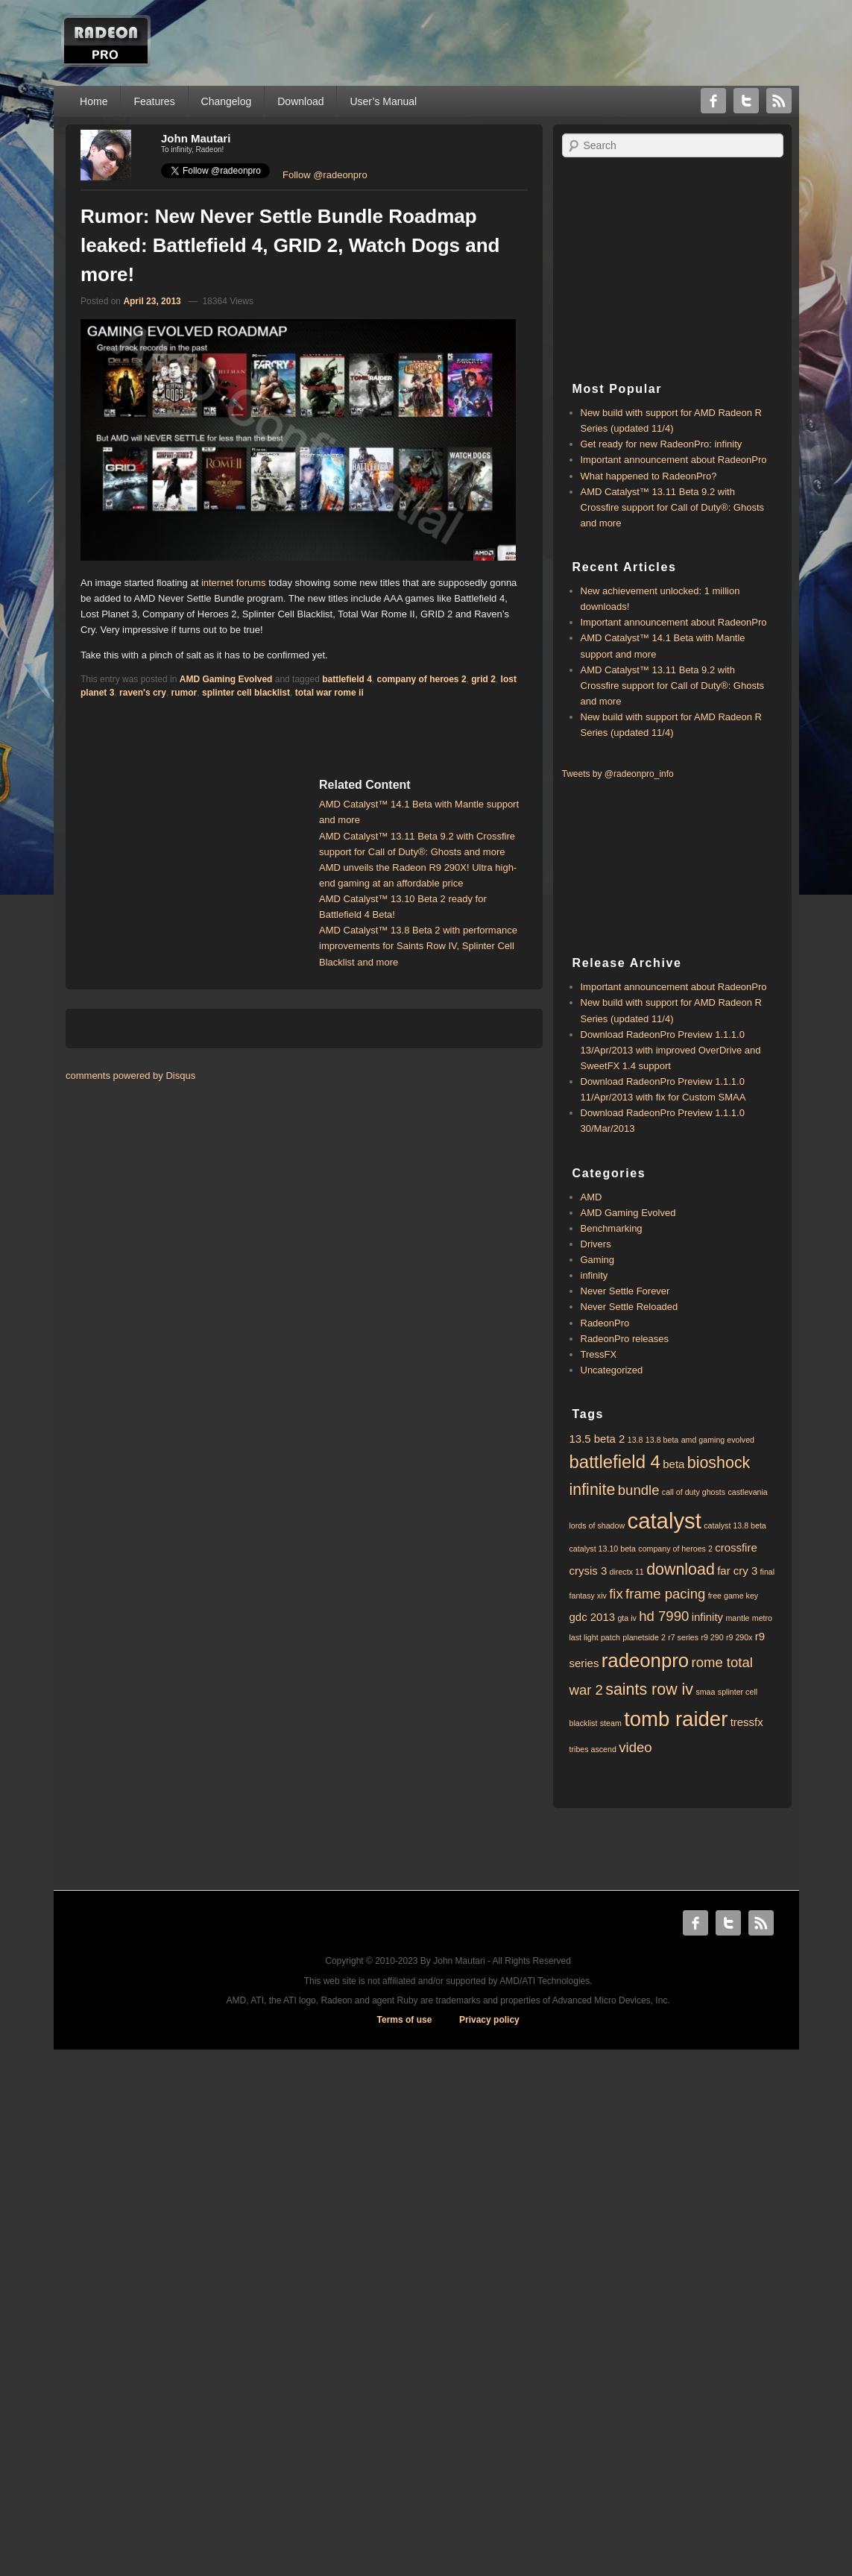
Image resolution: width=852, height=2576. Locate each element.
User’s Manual (383, 101)
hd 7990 (664, 1616)
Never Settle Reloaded (629, 1306)
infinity (594, 1275)
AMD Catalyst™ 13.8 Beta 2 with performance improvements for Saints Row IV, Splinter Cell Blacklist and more (418, 946)
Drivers (596, 1244)
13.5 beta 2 (597, 1438)
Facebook (713, 100)
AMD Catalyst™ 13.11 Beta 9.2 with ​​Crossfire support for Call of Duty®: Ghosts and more (673, 507)
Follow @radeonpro (325, 174)
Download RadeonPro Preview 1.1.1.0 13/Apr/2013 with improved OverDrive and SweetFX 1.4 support (671, 1050)
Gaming (598, 1259)
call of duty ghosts (693, 1491)
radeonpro (645, 1660)
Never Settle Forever (625, 1291)
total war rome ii (329, 692)
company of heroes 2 (422, 679)
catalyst (664, 1520)
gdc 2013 (592, 1616)
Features (153, 101)
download (680, 1569)
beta (673, 1464)
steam (611, 1723)
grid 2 (483, 679)
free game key (733, 1595)
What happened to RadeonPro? (649, 476)
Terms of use (404, 2020)
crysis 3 (588, 1570)
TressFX (599, 1354)
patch (610, 1637)
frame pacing (665, 1594)
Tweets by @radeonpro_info (618, 774)
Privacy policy (489, 2020)
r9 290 (712, 1637)
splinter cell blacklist (246, 692)
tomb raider (676, 1719)
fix (616, 1594)
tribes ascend (592, 1749)
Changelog (226, 101)
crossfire (736, 1547)
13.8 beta (662, 1439)
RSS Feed (779, 100)
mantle (737, 1617)
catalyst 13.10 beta (602, 1548)
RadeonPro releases (625, 1338)
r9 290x (739, 1637)
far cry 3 (737, 1570)
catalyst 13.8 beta (735, 1525)
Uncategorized (612, 1370)
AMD (591, 1197)
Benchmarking (612, 1228)
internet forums (233, 582)
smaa (705, 1691)
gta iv (626, 1617)
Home (93, 101)
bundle (639, 1490)
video (635, 1747)
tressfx (746, 1722)
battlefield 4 (347, 679)
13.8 (635, 1439)
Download (300, 101)
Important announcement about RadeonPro (674, 459)
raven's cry (142, 692)
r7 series (683, 1637)
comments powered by (130, 1075)
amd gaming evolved (717, 1439)
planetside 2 (643, 1637)
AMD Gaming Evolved (226, 679)
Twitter (746, 100)
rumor (184, 692)
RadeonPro (605, 1323)
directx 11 (627, 1571)
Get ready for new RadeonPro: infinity (661, 444)
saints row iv (649, 1689)
